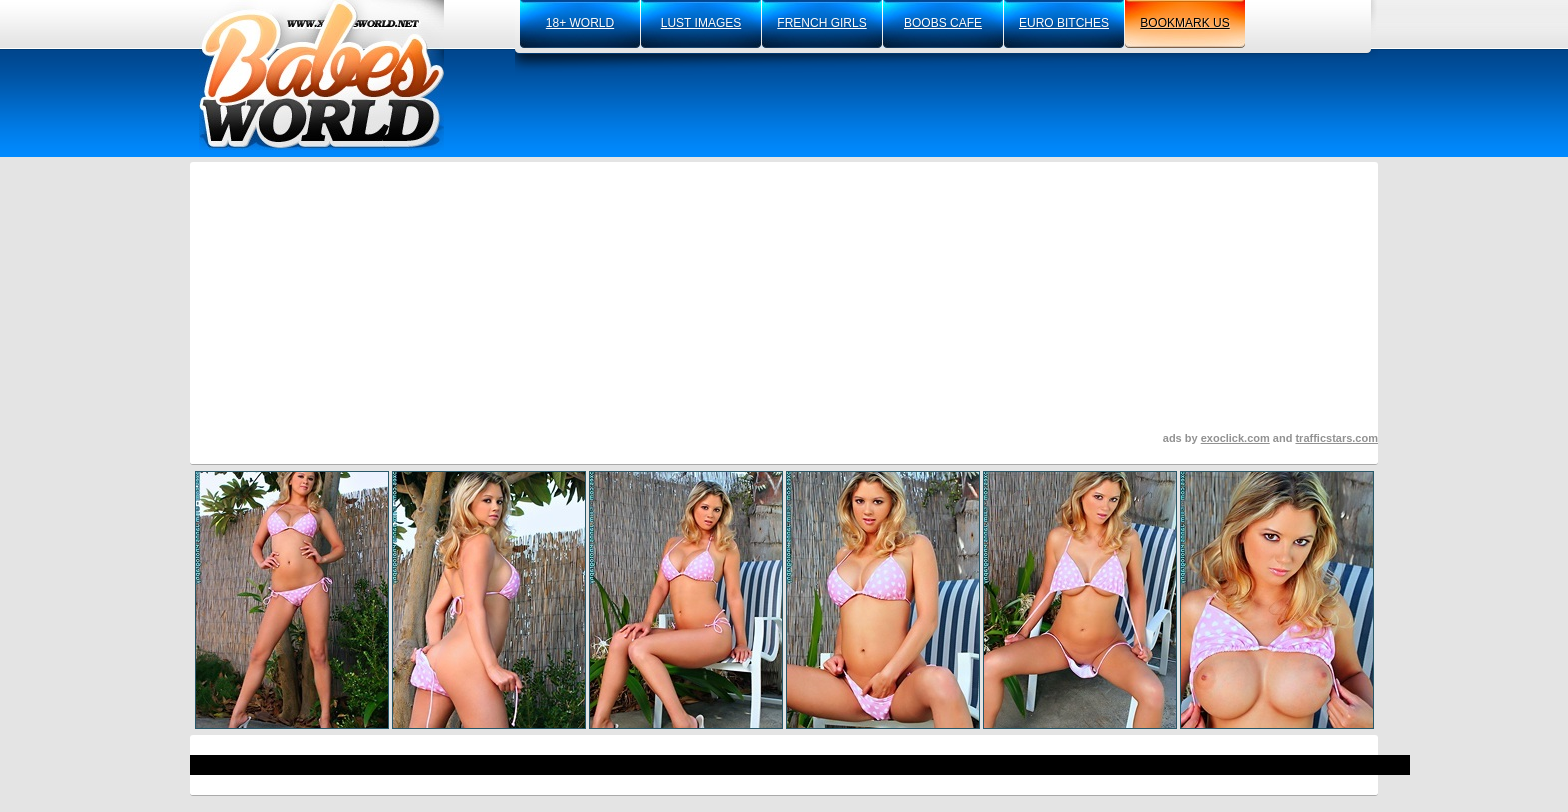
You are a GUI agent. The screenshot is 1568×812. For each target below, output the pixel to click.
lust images (701, 23)
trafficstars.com (1336, 438)
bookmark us (1184, 23)
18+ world (580, 23)
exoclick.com (1235, 438)
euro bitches (1064, 23)
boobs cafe (943, 23)
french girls (821, 23)
